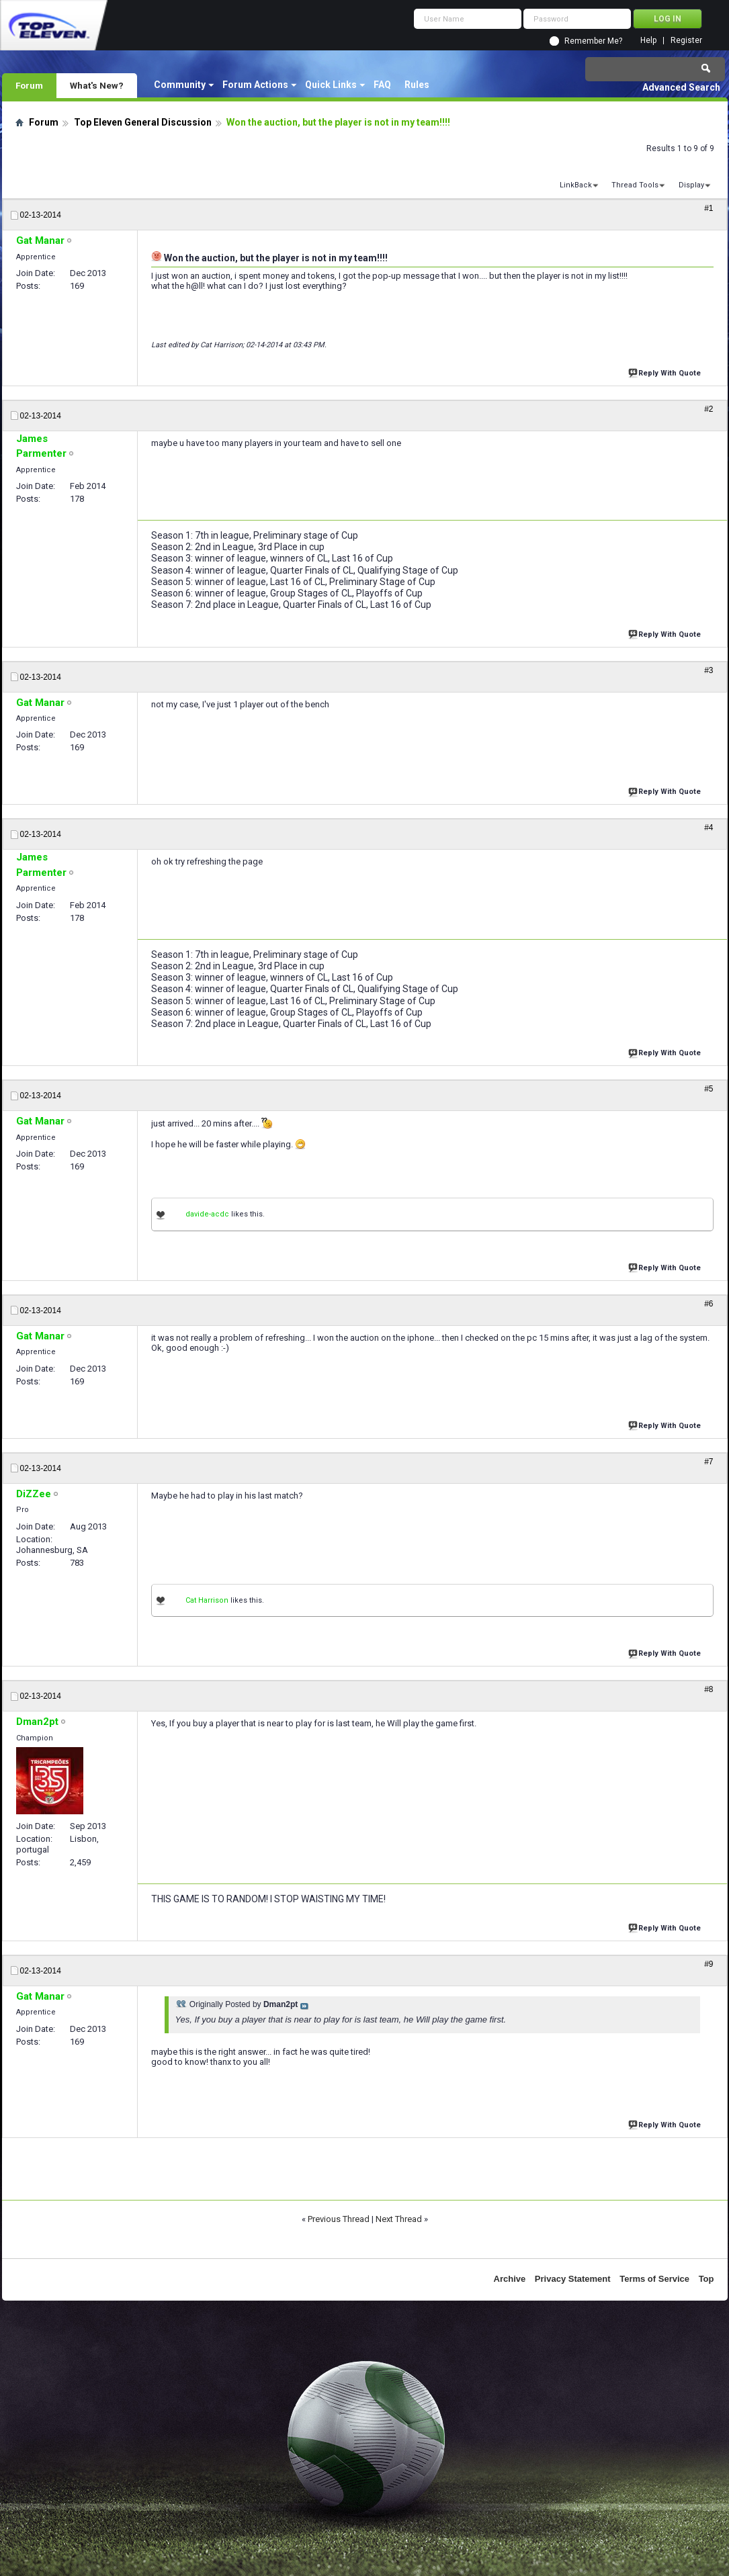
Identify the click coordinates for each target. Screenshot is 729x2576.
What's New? (97, 85)
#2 (708, 409)
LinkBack (576, 185)
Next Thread (399, 2219)
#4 (708, 827)
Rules (416, 84)
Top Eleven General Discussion (143, 122)
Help (648, 40)
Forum (29, 85)
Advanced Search (681, 87)
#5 (708, 1089)
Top (706, 2279)
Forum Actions (255, 84)
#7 (708, 1461)
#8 (708, 1689)
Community (180, 84)
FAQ (382, 84)
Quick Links (331, 84)
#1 (708, 208)
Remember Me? (593, 41)
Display (691, 185)
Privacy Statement (573, 2279)
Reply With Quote (666, 371)
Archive (510, 2279)
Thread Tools (634, 185)
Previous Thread (339, 2219)
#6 (708, 1303)
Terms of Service (654, 2279)
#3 (708, 670)
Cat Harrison (206, 1600)
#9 (708, 1964)
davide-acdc (207, 1214)
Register (686, 40)
